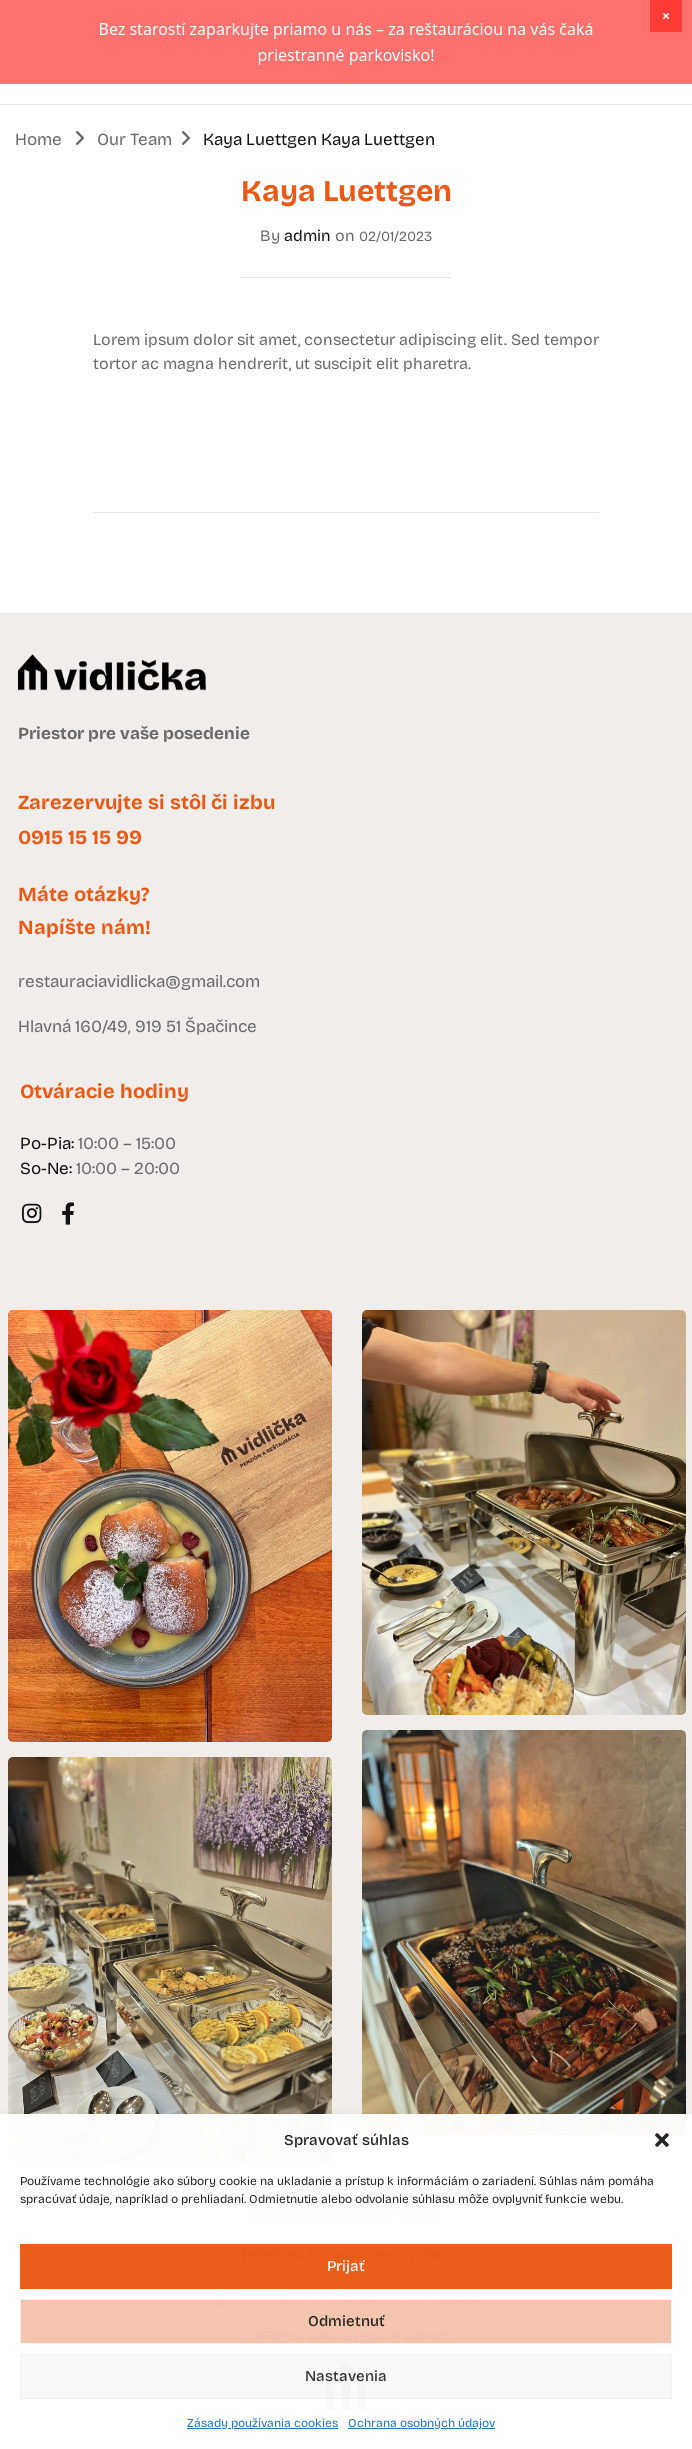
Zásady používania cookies (262, 2423)
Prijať (346, 2266)
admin (307, 319)
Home (38, 223)
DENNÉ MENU (579, 135)
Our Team (134, 223)
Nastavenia (346, 2376)
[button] (662, 2140)
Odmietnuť (346, 2321)
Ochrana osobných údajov (421, 2423)
